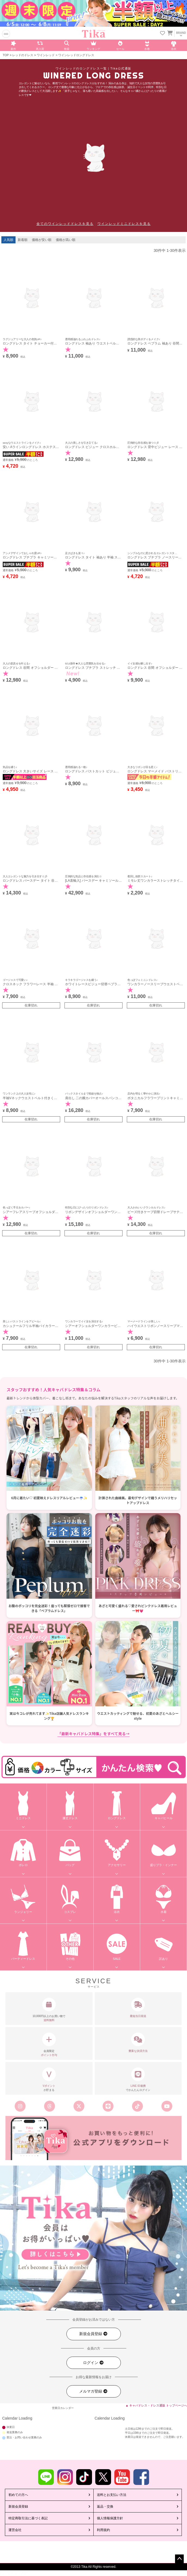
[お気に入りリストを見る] (162, 33)
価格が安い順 (41, 240)
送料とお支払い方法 (111, 2495)
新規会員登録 (93, 2334)
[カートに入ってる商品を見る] (170, 33)
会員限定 (49, 2045)
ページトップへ (179, 2558)
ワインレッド (46, 55)
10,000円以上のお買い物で (49, 2010)
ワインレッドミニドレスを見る (124, 224)
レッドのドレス (22, 55)
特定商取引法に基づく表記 (28, 2518)
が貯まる (49, 2079)
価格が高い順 (65, 240)
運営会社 (15, 2530)
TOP (6, 55)
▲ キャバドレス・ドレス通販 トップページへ (156, 2405)
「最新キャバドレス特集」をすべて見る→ (93, 1733)
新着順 (22, 240)
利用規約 (103, 2530)
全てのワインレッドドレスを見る (65, 224)
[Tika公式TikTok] (137, 2106)
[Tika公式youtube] (167, 2106)
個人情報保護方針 (110, 2518)
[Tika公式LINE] (108, 2106)
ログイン (93, 2363)
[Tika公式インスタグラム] (20, 2106)
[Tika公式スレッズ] (49, 2106)
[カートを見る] (169, 32)
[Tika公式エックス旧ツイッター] (79, 2106)
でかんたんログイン (138, 2079)
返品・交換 (105, 2506)
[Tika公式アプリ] (93, 2138)
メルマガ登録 (93, 2391)
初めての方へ (18, 2495)
